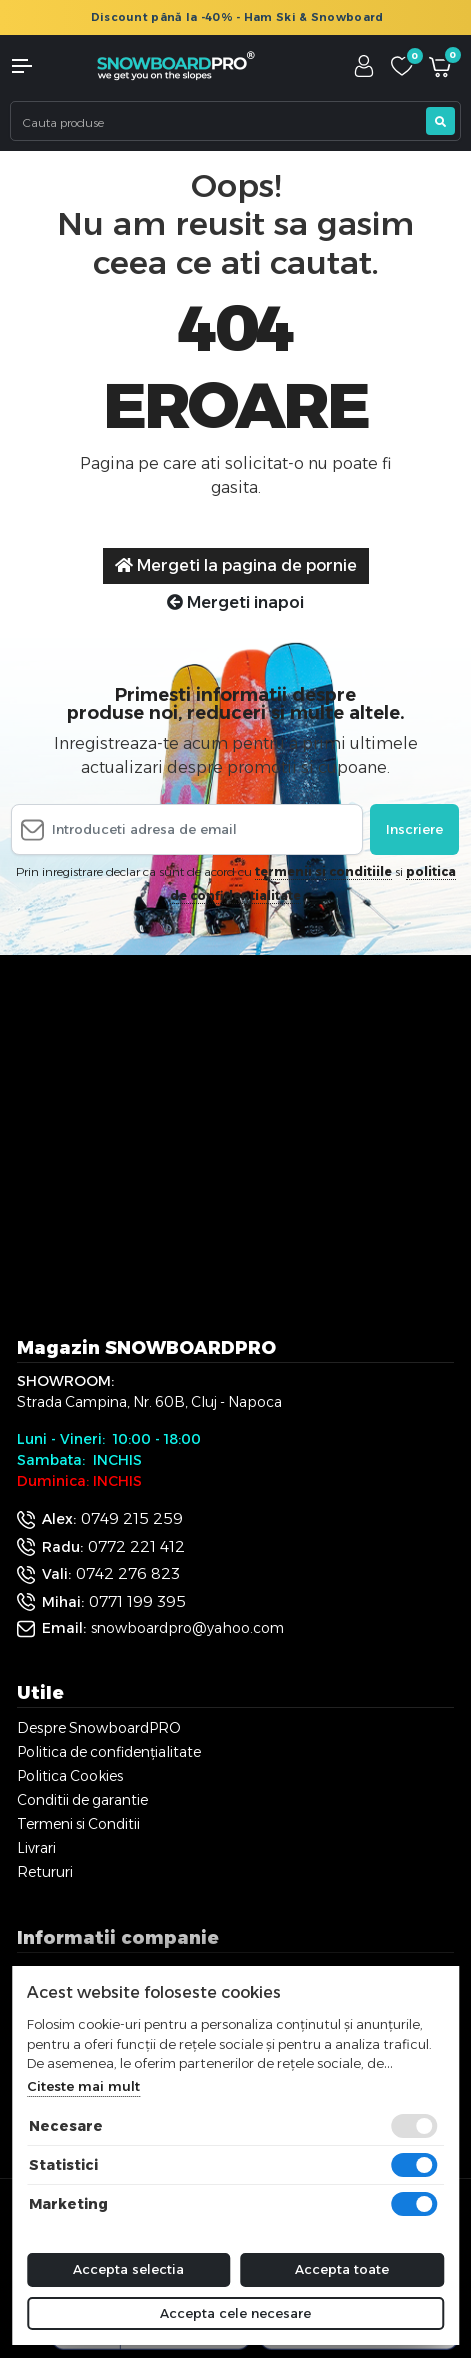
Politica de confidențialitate (109, 1752)
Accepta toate (342, 2269)
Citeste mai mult (83, 2086)
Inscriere (414, 829)
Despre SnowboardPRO (99, 1728)
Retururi (45, 1872)
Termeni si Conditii (78, 1824)
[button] (39, 66)
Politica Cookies (70, 1776)
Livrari (36, 1848)
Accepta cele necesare (235, 2313)
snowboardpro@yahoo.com (187, 1628)
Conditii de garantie (82, 1800)
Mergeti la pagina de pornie (236, 565)
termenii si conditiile (323, 871)
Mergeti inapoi (235, 602)
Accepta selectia (128, 2269)
